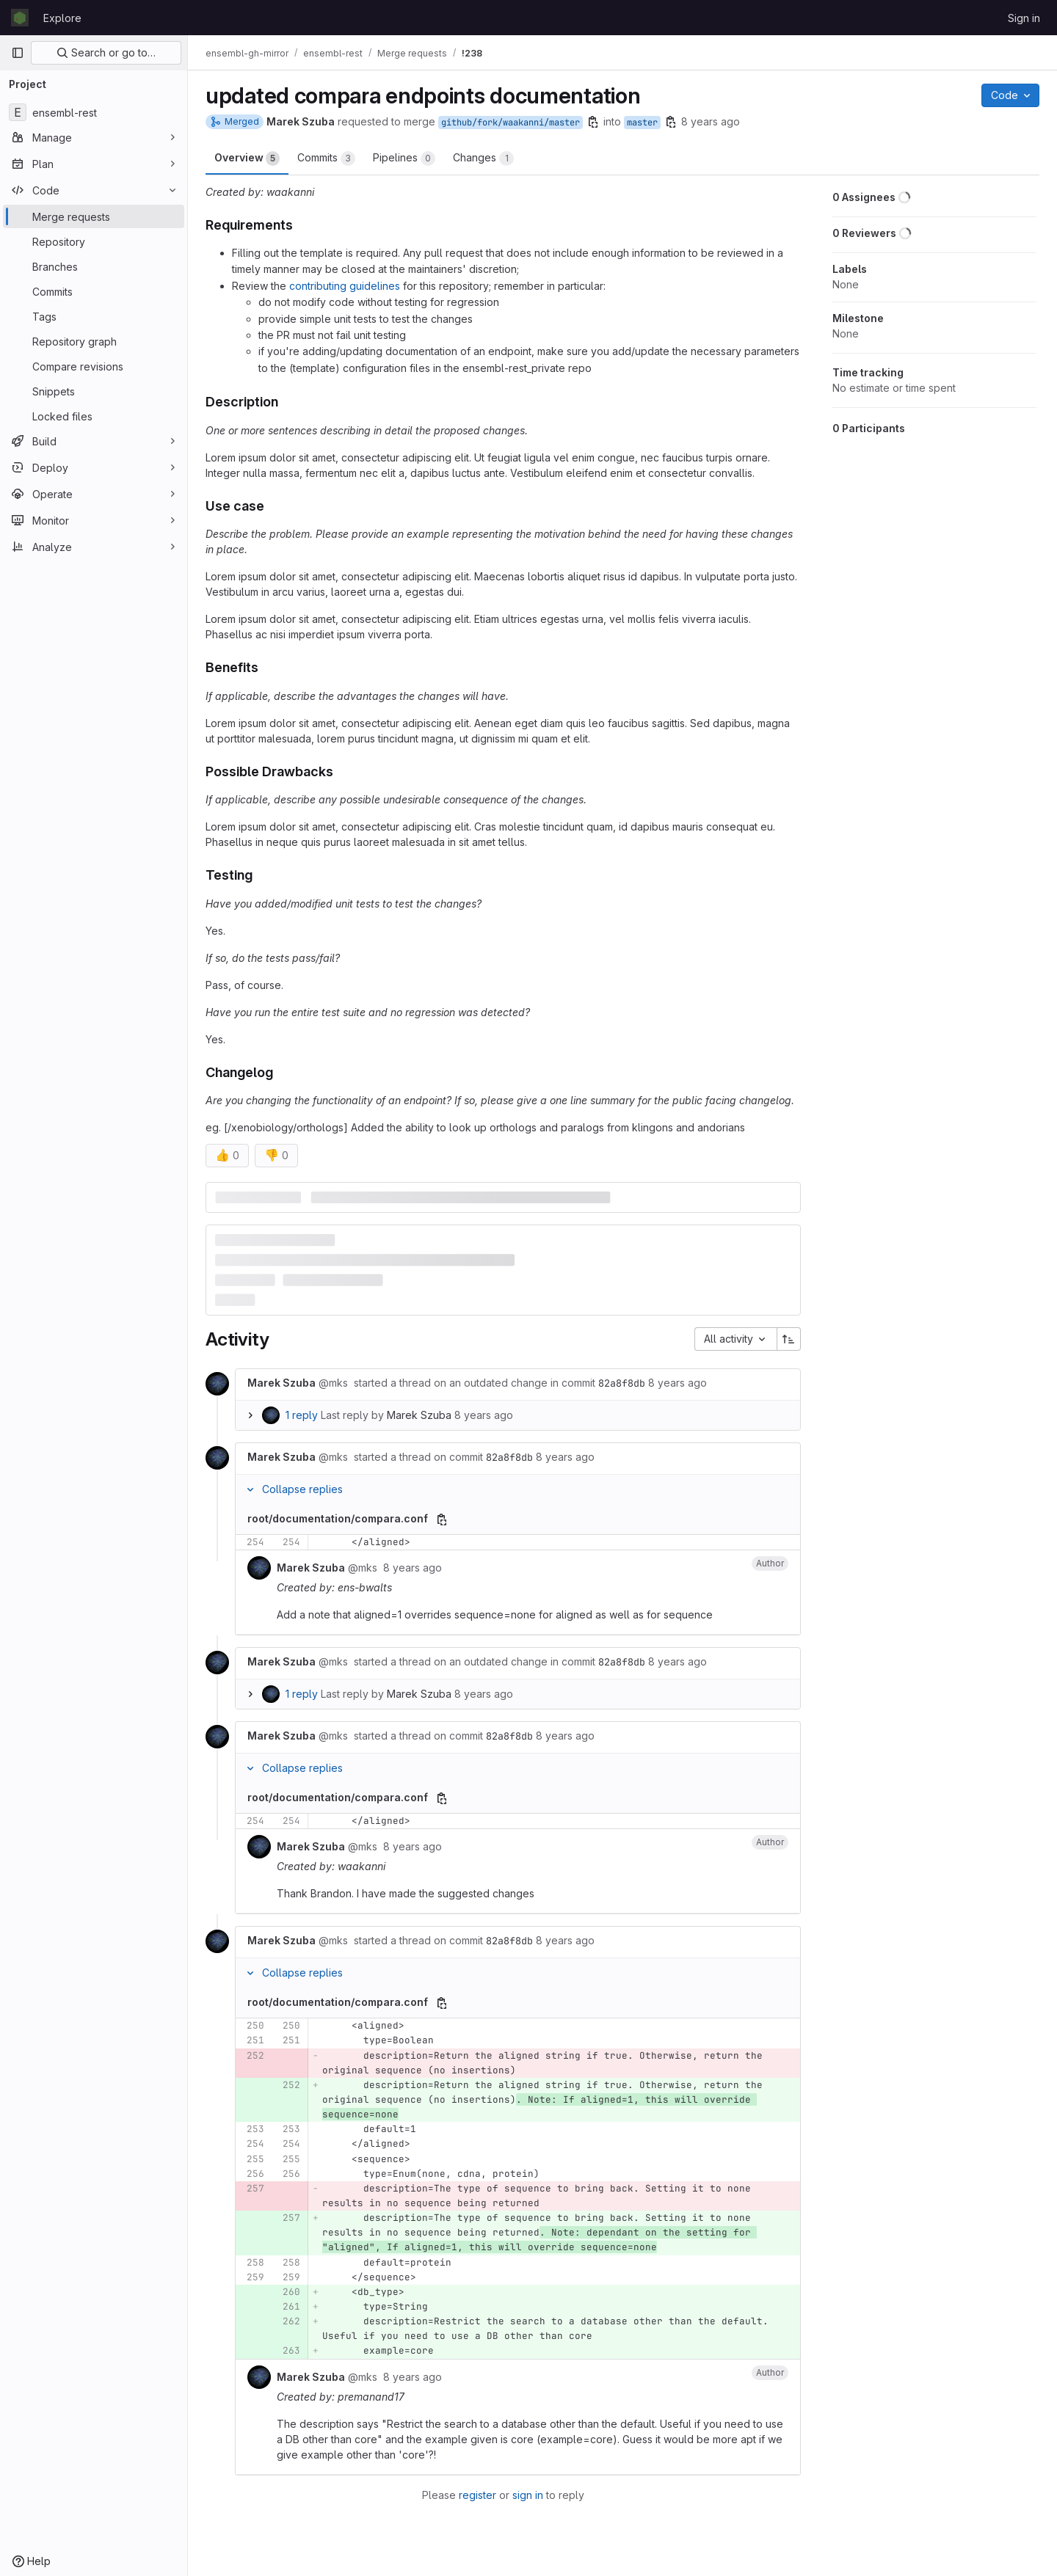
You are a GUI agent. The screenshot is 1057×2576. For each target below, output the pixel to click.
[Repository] (93, 241)
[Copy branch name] (593, 122)
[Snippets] (93, 391)
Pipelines (404, 158)
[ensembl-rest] (93, 112)
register (477, 2495)
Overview (247, 158)
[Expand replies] (250, 1415)
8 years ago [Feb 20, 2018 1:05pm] (710, 121)
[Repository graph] (93, 341)
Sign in (1024, 18)
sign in (527, 2495)
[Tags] (93, 316)
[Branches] (93, 266)
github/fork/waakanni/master (510, 122)
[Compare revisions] (93, 366)
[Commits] (93, 291)
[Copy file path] (442, 1519)
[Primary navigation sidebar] (17, 53)
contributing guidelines (344, 286)
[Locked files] (93, 416)
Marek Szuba (419, 1415)
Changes (483, 158)
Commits (326, 158)
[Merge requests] (93, 216)
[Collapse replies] (250, 1489)
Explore (62, 18)
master (642, 122)
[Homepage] (20, 17)
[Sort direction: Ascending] (789, 1339)
